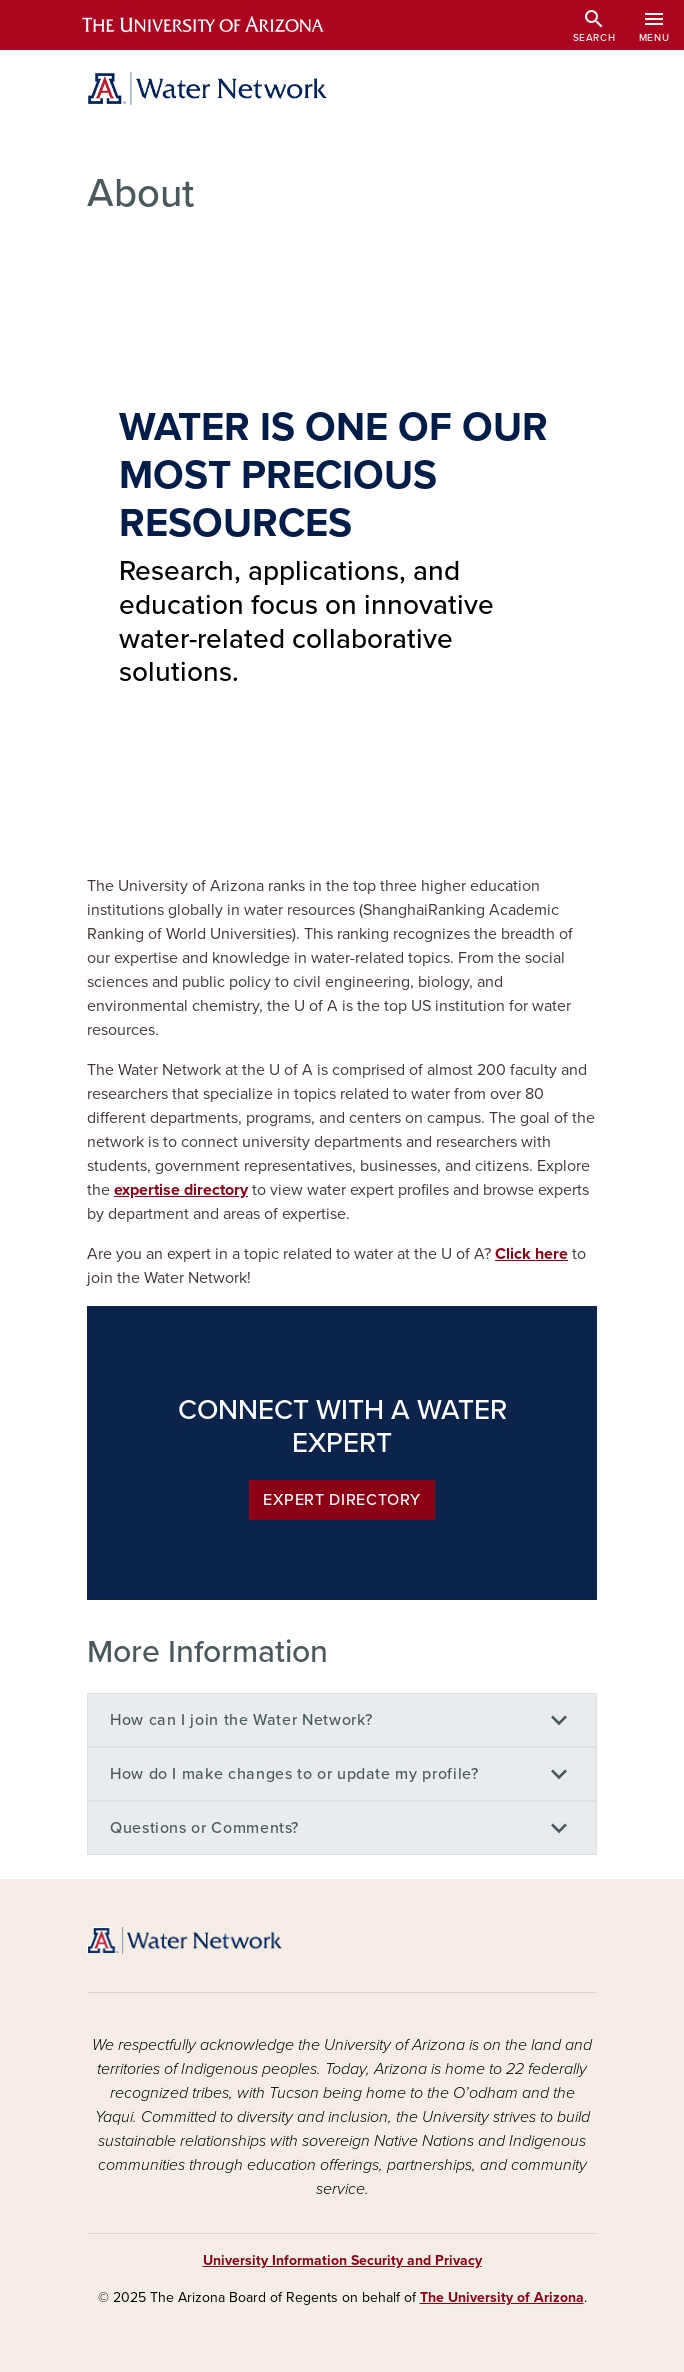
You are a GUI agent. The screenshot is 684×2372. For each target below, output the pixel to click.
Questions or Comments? (204, 1828)
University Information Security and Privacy (342, 2260)
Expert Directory (342, 1500)
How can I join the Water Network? (241, 1720)
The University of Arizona (502, 2297)
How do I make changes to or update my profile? (294, 1774)
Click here (531, 1254)
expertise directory (181, 1190)
